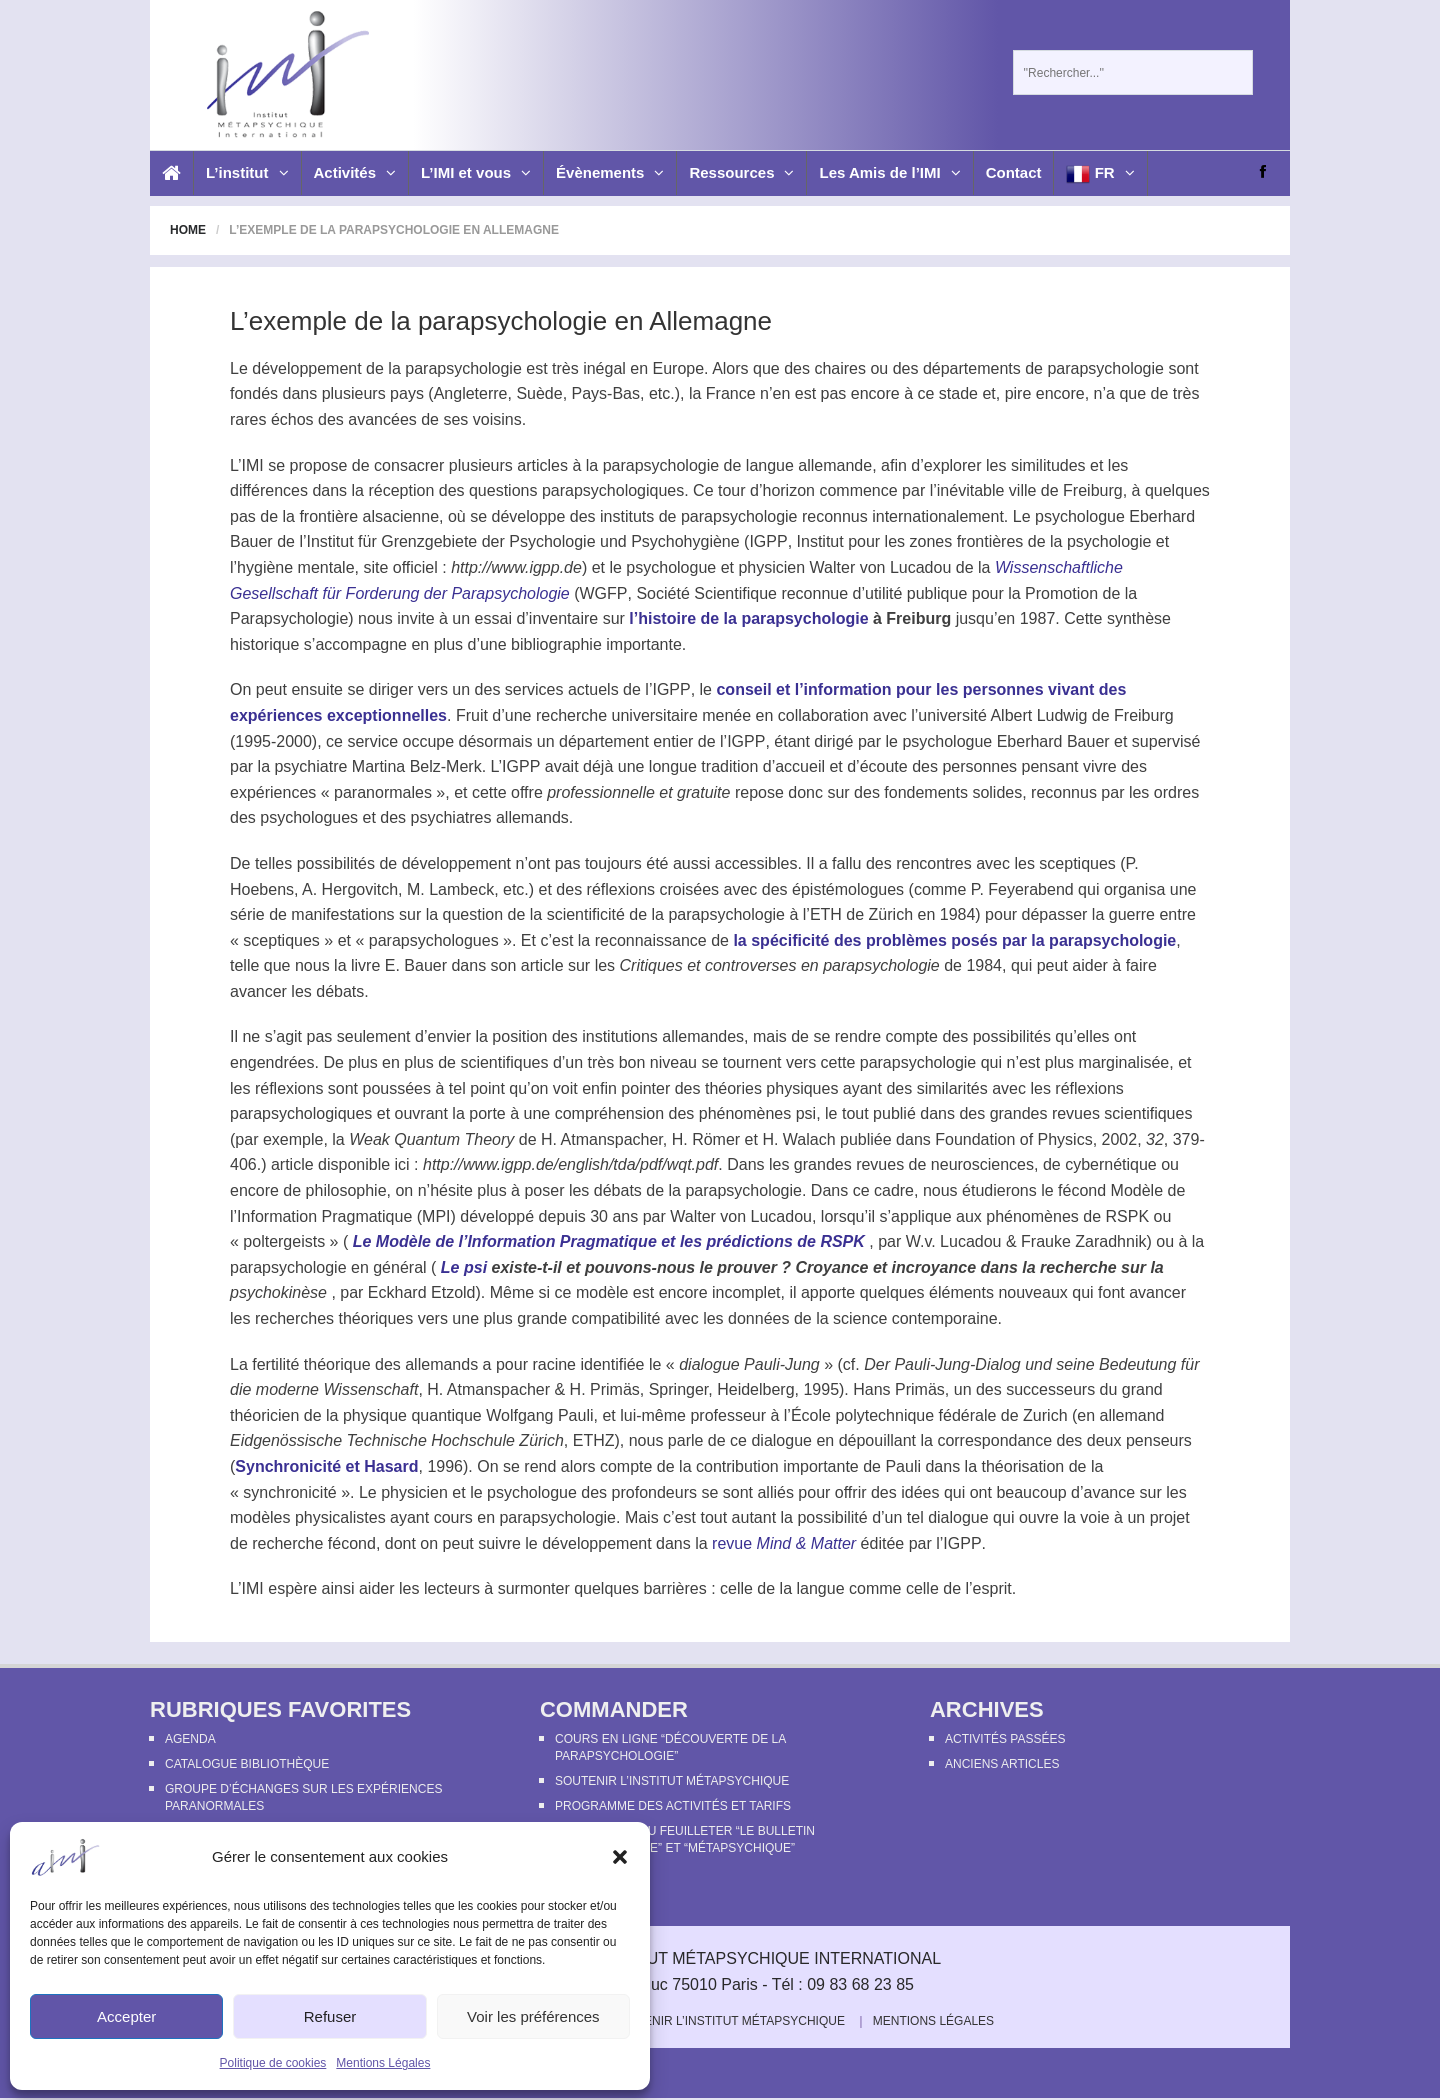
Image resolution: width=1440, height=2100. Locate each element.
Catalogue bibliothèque (247, 1764)
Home (188, 230)
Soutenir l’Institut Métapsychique (672, 1781)
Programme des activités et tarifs (673, 1806)
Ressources (741, 172)
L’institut (247, 172)
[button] (620, 1857)
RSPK (1127, 1216)
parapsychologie (463, 368)
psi (806, 1113)
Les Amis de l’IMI (889, 172)
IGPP (768, 541)
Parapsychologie (289, 618)
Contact (1014, 172)
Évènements (610, 172)
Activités (355, 172)
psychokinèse (278, 1292)
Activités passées (1005, 1739)
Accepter (126, 2016)
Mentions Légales (383, 2063)
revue (784, 1543)
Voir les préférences (533, 2016)
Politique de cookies (273, 2063)
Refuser (330, 2016)
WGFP (604, 593)
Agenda (190, 1739)
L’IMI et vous (476, 172)
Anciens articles (1002, 1764)
